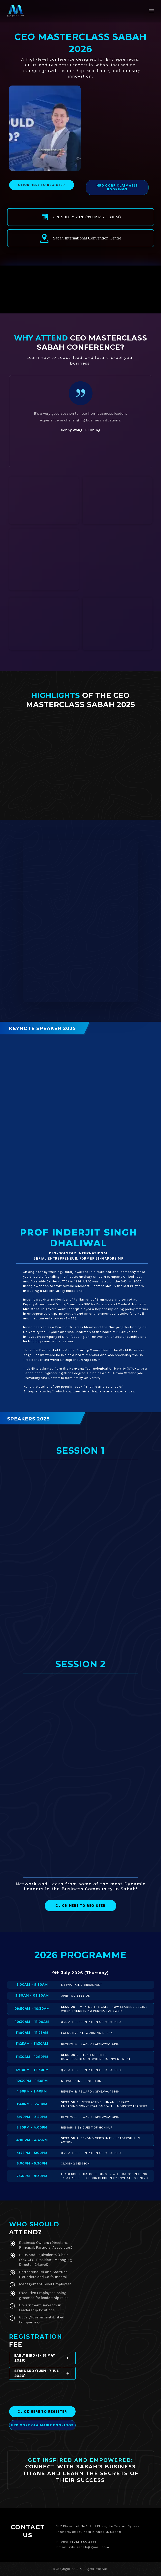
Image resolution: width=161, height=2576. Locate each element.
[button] (151, 11)
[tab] (42, 2358)
